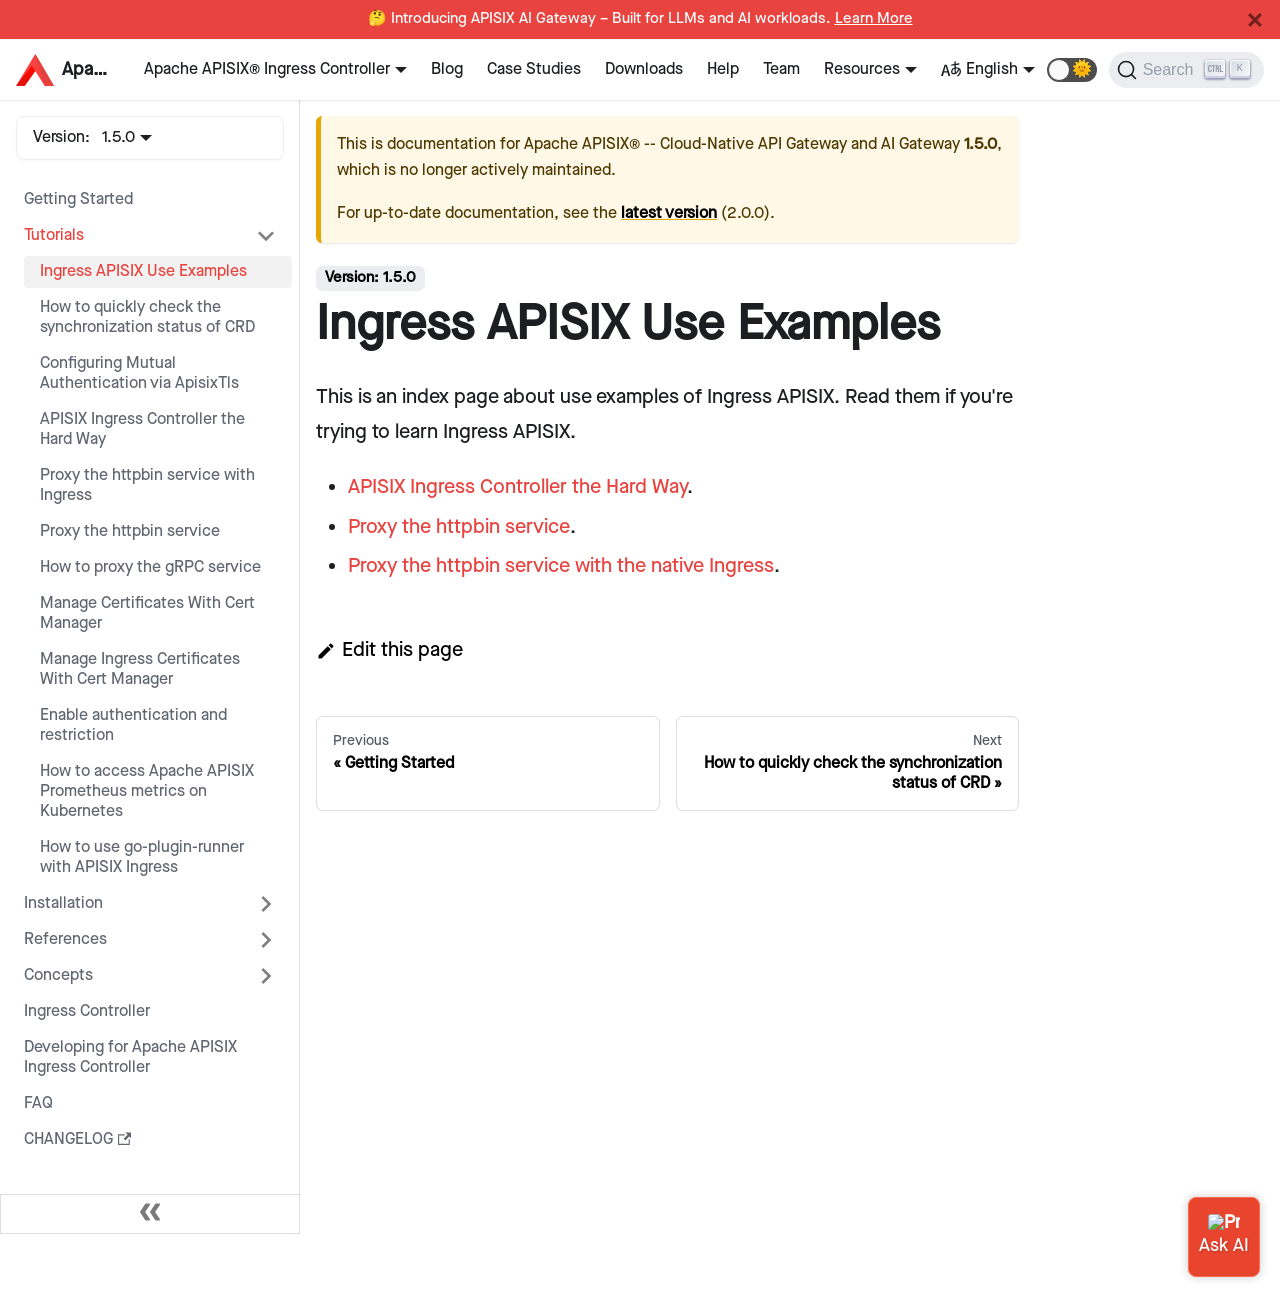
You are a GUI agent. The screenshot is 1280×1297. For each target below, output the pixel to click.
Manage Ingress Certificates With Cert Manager (140, 669)
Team (781, 69)
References (65, 939)
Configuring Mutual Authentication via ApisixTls (139, 373)
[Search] (1186, 70)
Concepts (58, 975)
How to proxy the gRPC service (150, 567)
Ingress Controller (87, 1011)
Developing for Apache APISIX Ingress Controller (130, 1057)
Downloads (644, 69)
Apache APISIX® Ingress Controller (267, 69)
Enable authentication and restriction (133, 725)
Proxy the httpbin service (130, 531)
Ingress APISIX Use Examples (143, 271)
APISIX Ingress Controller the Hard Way (142, 429)
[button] (1072, 70)
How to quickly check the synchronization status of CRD (147, 317)
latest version (669, 213)
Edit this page (389, 650)
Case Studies (534, 69)
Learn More (874, 19)
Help (723, 69)
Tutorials (54, 235)
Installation (63, 903)
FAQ (38, 1103)
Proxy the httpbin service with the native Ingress (561, 566)
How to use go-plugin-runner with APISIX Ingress (142, 857)
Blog (447, 69)
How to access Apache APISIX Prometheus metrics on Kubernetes (147, 791)
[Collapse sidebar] (150, 1214)
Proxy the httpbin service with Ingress (147, 485)
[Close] (1255, 20)
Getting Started (78, 199)
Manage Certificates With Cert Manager (147, 613)
